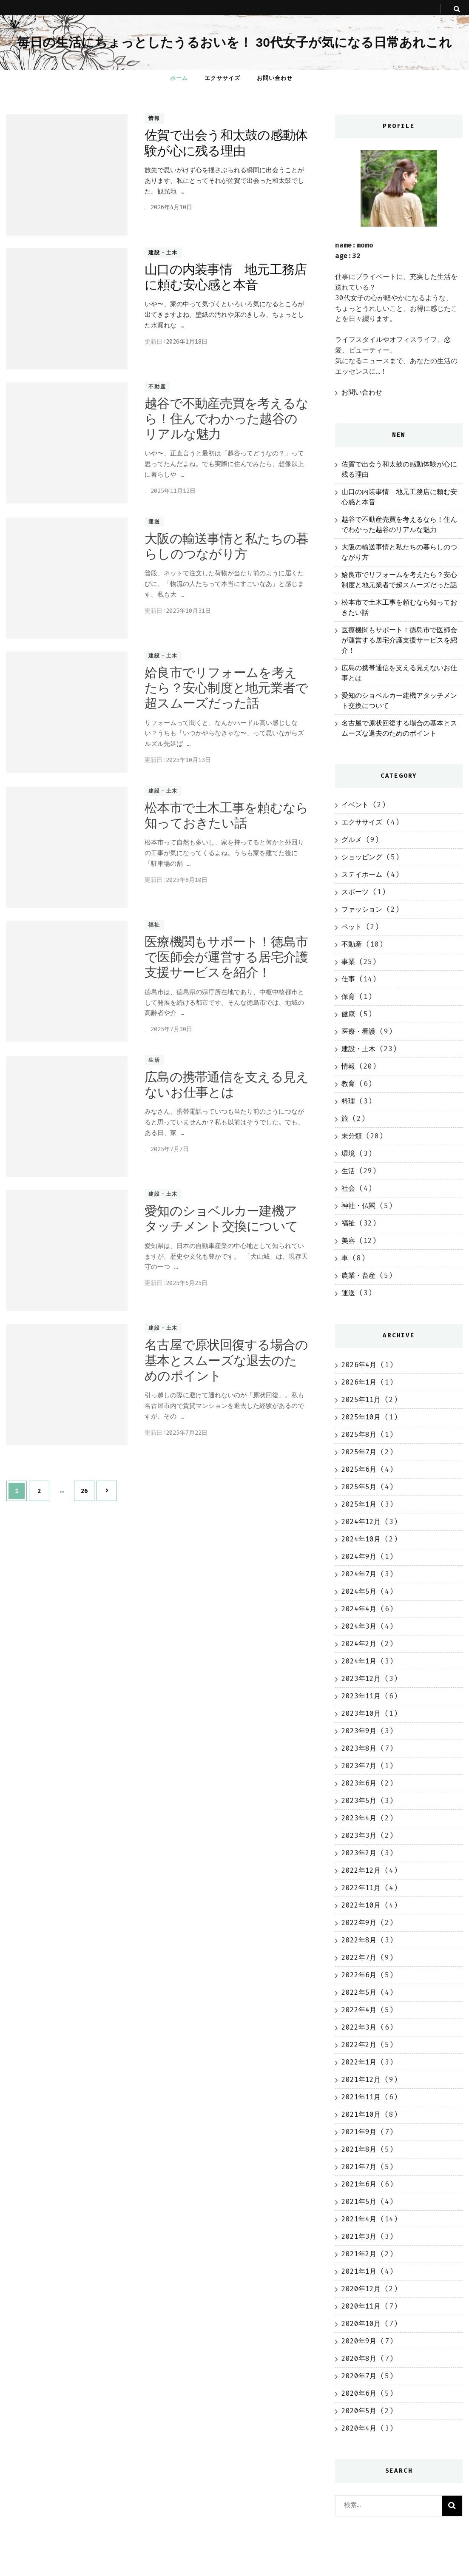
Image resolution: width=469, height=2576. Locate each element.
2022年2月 (358, 2044)
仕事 (348, 979)
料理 (348, 1101)
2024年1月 (358, 1661)
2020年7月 (358, 2375)
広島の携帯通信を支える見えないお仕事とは (226, 1084)
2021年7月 (358, 2166)
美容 (348, 1240)
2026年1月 (358, 1382)
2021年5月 (358, 2201)
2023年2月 (358, 1852)
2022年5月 (358, 1992)
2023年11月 (361, 1696)
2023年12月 (361, 1678)
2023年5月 (358, 1800)
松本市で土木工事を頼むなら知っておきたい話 (226, 815)
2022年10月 (361, 1905)
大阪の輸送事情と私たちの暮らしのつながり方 (226, 546)
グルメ (351, 839)
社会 (348, 1188)
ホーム (179, 78)
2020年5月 (358, 2410)
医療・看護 (358, 1031)
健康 (348, 1013)
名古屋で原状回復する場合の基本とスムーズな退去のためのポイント (226, 1360)
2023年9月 (358, 1730)
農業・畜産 (358, 1275)
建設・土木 (163, 252)
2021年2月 (358, 2253)
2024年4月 (358, 1608)
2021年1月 (358, 2271)
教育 (348, 1083)
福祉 (154, 924)
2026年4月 (358, 1364)
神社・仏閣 (358, 1205)
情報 (154, 118)
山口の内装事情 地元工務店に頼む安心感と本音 (226, 277)
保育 (348, 996)
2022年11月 (361, 1887)
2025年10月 (361, 1417)
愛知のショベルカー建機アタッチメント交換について (221, 1218)
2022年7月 (358, 1957)
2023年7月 (358, 1765)
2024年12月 (361, 1521)
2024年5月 (358, 1591)
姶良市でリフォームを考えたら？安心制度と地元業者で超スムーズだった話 (226, 687)
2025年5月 (358, 1486)
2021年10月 (361, 2114)
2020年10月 (361, 2323)
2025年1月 (358, 1504)
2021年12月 (361, 2079)
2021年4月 (358, 2219)
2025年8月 (358, 1434)
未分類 (351, 1136)
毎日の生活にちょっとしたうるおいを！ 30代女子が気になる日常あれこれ (234, 42)
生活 (154, 1060)
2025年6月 (358, 1469)
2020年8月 (358, 2358)
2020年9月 (358, 2341)
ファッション (361, 909)
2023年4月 (358, 1818)
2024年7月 (358, 1573)
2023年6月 (358, 1783)
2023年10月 (361, 1713)
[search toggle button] (457, 9)
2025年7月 (358, 1451)
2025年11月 (361, 1399)
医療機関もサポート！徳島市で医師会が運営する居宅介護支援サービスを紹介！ (226, 957)
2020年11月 (361, 2306)
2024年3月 (358, 1626)
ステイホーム (361, 874)
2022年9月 (358, 1922)
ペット (351, 926)
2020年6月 (358, 2393)
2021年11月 (361, 2097)
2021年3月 (358, 2236)
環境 (348, 1153)
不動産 (157, 386)
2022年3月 (358, 2027)
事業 (348, 961)
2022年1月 (358, 2062)
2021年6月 (358, 2184)
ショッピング (361, 857)
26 (84, 1491)
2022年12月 (361, 1870)
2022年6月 (358, 1974)
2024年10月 (361, 1539)
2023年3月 (358, 1835)
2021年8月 (358, 2149)
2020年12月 (361, 2288)
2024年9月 (358, 1556)
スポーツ (355, 891)
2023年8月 (358, 1748)
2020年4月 (358, 2428)
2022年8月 (358, 1940)
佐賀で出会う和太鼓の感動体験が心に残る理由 (226, 143)
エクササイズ (222, 78)
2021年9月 (358, 2131)
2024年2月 (358, 1643)
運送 (154, 521)
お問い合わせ (275, 78)
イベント (355, 804)
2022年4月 (358, 2009)
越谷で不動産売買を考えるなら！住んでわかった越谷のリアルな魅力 (226, 418)
